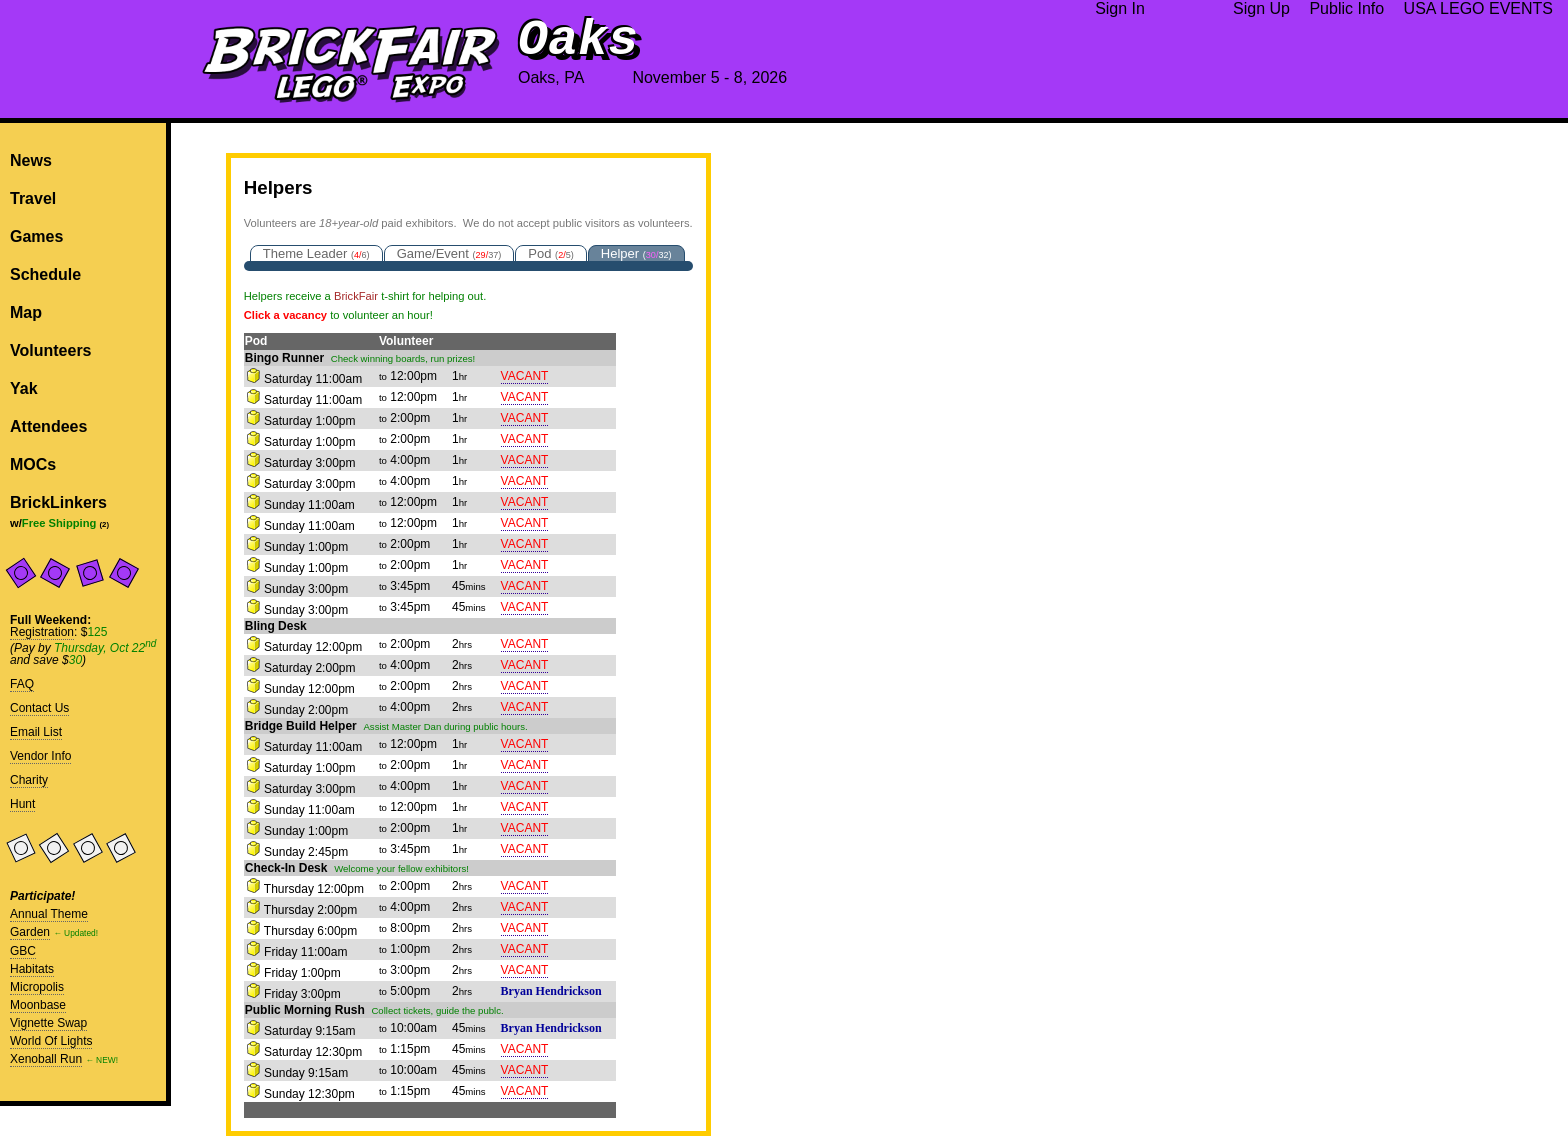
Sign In (1120, 8)
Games (36, 236)
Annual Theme (49, 914)
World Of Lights (51, 1041)
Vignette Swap (48, 1023)
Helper (636, 253)
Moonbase (38, 1005)
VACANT (525, 376)
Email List (36, 732)
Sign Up (1261, 8)
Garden (30, 932)
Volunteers (51, 350)
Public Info (1346, 8)
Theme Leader (316, 253)
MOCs (33, 464)
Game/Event (449, 253)
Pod (550, 253)
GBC (23, 951)
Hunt (22, 804)
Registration (42, 632)
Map (26, 312)
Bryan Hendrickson (551, 991)
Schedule (45, 274)
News (31, 160)
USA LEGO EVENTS (1478, 8)
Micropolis (37, 987)
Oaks (578, 40)
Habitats (32, 969)
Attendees (48, 426)
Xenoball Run (46, 1059)
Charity (29, 780)
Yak (24, 388)
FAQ (22, 684)
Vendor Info (40, 756)
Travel (33, 198)
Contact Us (39, 708)
